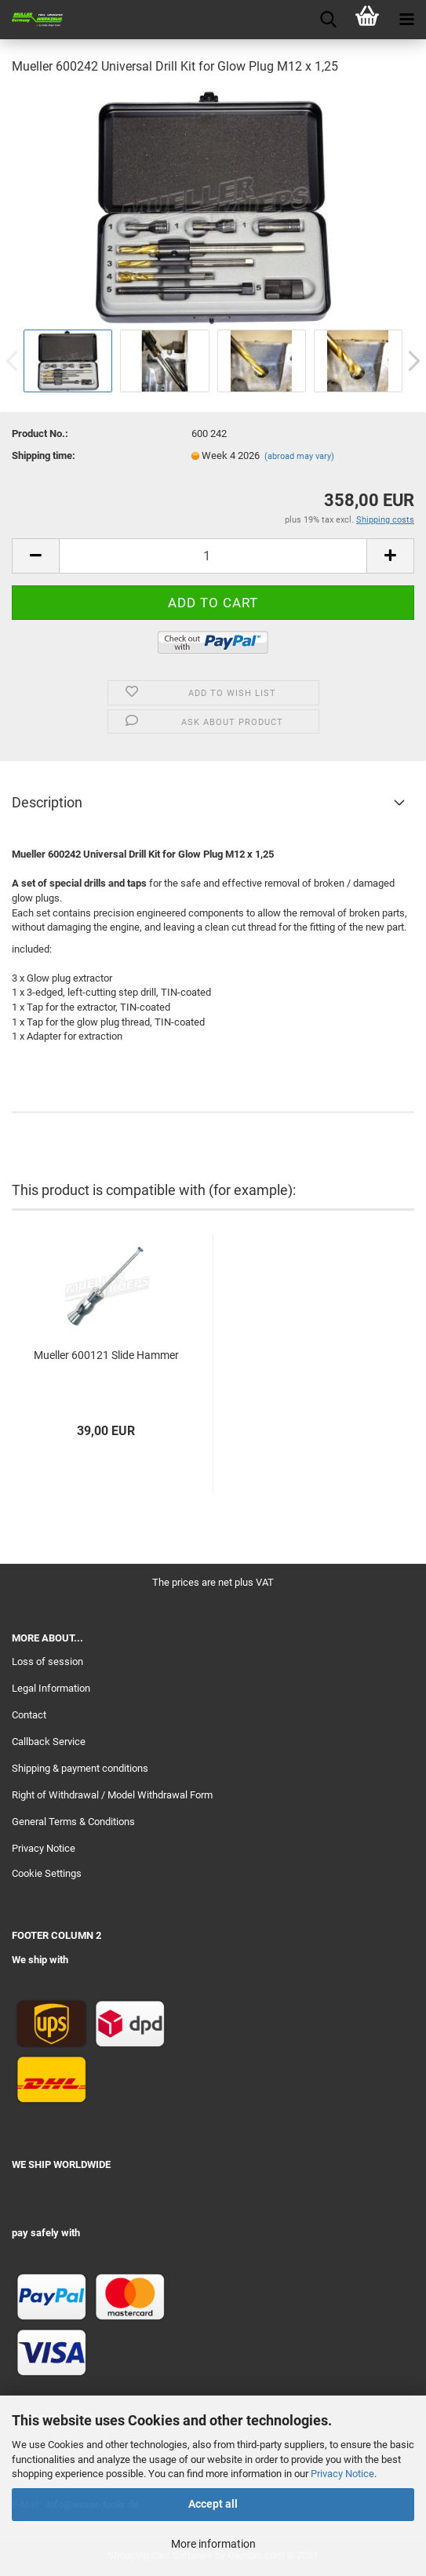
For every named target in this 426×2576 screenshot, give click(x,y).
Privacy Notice (342, 2473)
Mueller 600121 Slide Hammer (106, 1355)
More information (213, 2544)
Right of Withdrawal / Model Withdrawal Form (112, 1795)
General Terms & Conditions (73, 1821)
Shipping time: (43, 455)
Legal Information (51, 1688)
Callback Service (49, 1741)
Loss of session (47, 1661)
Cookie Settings (47, 1873)
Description (47, 802)
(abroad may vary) (299, 456)
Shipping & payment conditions (80, 1768)
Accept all (213, 2504)
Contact (29, 1715)
